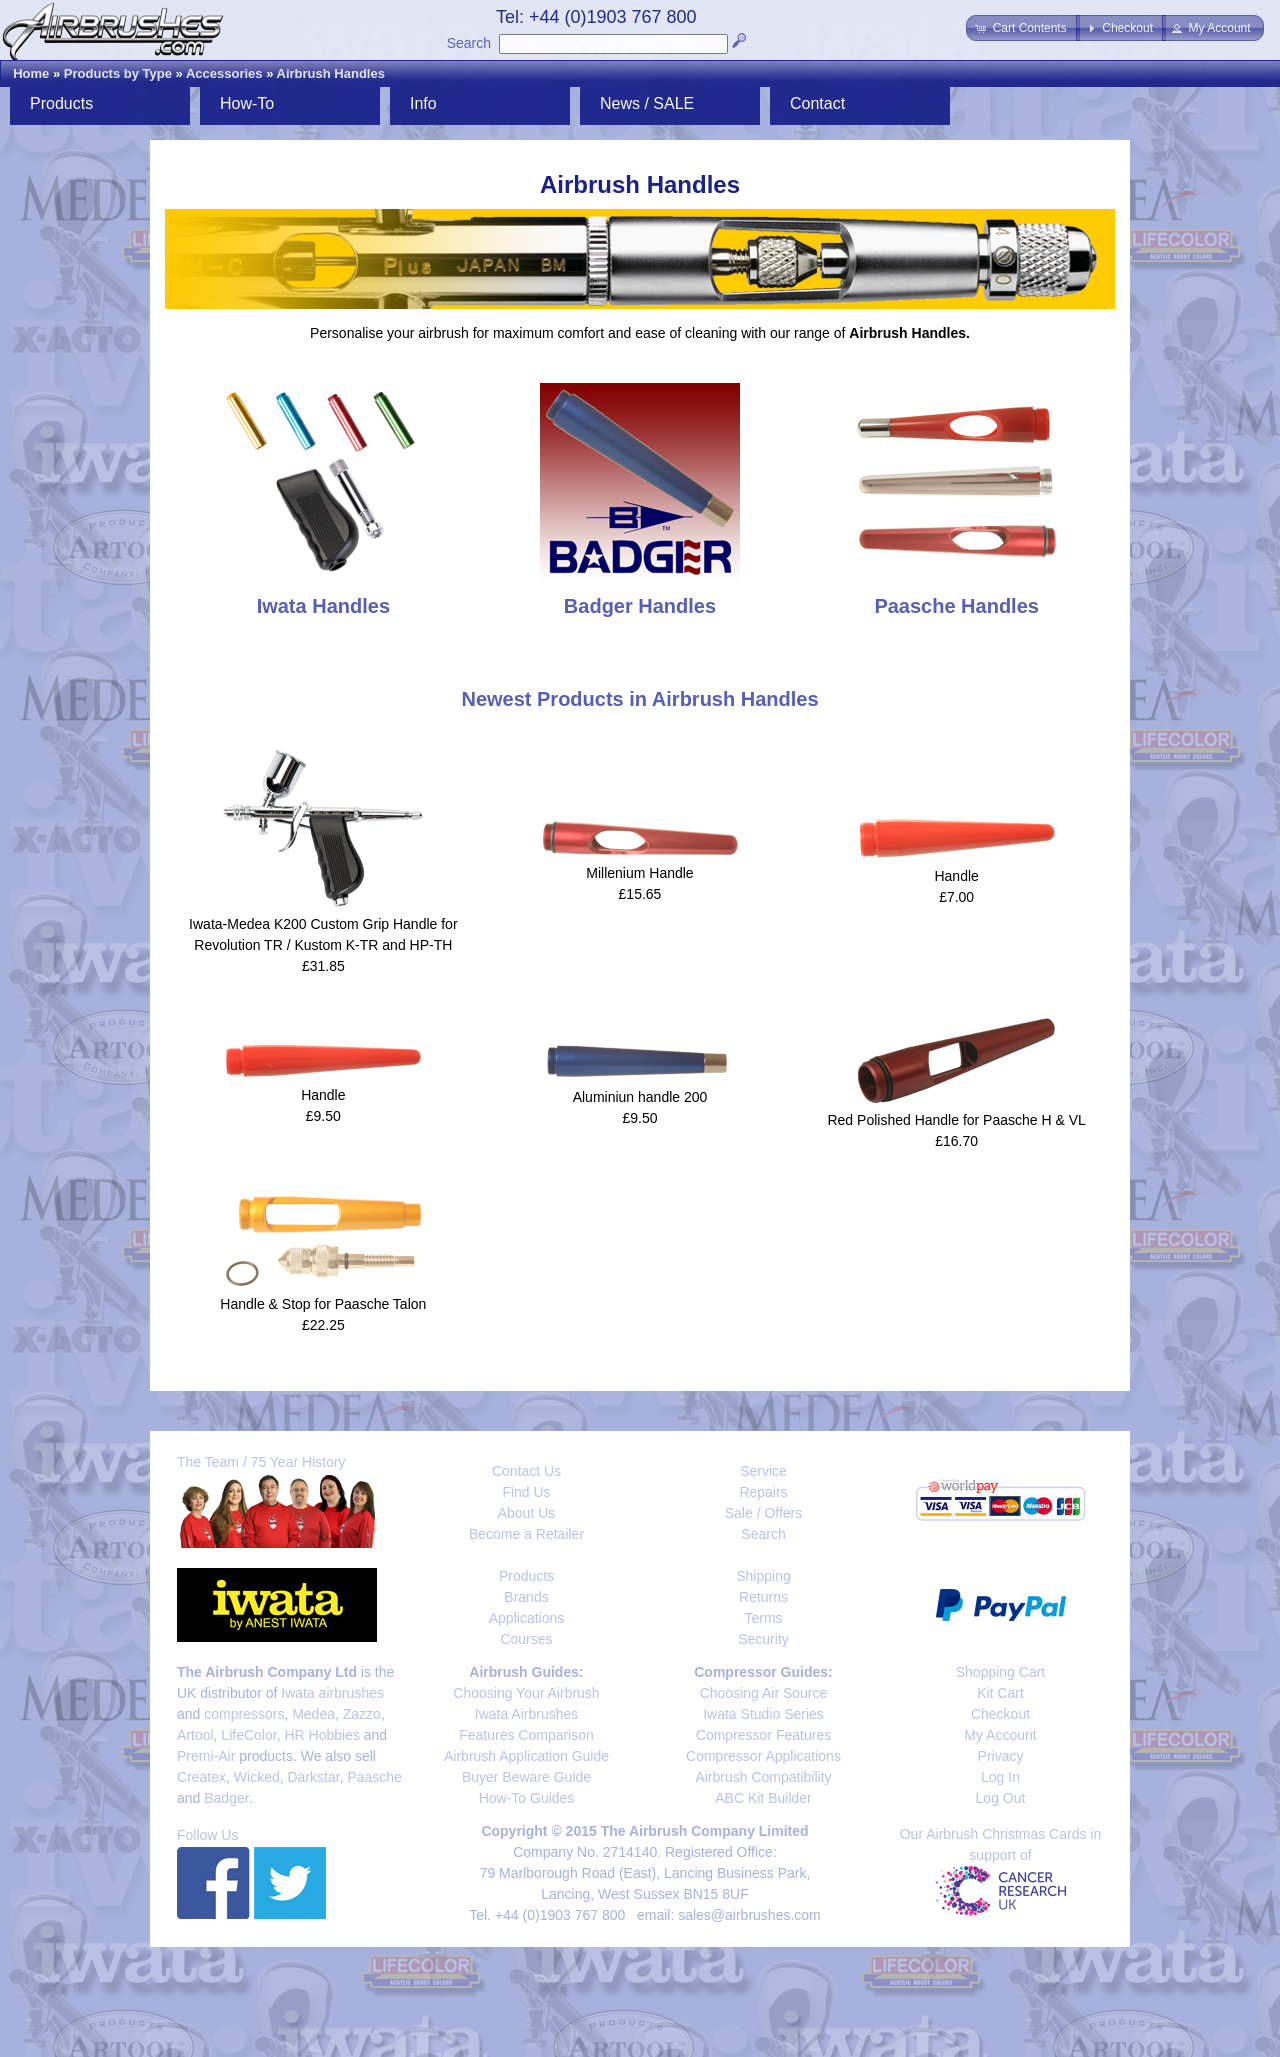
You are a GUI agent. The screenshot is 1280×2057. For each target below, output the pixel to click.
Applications (527, 1618)
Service (763, 1471)
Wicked (257, 1777)
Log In (1000, 1777)
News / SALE (647, 103)
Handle (956, 876)
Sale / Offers (764, 1513)
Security (763, 1639)
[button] (1022, 28)
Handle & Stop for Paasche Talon (323, 1304)
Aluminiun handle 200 (640, 1097)
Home (31, 73)
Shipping (763, 1576)
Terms (763, 1618)
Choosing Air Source (764, 1693)
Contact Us (526, 1471)
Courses (526, 1639)
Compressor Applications (763, 1756)
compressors (244, 1714)
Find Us (526, 1492)
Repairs (763, 1492)
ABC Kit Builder (763, 1798)
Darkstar (314, 1777)
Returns (763, 1597)
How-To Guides (527, 1798)
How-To (247, 103)
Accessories (224, 73)
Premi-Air (206, 1756)
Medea (313, 1714)
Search (469, 43)
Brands (526, 1597)
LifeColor (248, 1735)
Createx (201, 1777)
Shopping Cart (1001, 1672)
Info (423, 103)
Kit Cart (1000, 1693)
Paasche (374, 1777)
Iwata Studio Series (763, 1714)
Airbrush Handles (331, 73)
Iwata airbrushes (332, 1693)
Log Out (1001, 1798)
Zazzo (362, 1714)
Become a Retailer (526, 1534)
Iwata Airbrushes (527, 1714)
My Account (1000, 1735)
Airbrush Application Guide (526, 1756)
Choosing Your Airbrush (526, 1693)
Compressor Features (763, 1735)
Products (61, 103)
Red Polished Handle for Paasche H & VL (956, 1120)
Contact (817, 103)
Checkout (1000, 1714)
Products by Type (118, 73)
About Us (527, 1513)
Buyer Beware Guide (526, 1777)
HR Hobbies (321, 1735)
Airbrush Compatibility (763, 1777)
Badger (226, 1798)
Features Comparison (526, 1735)
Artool (195, 1735)
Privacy (1001, 1756)
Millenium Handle (639, 873)
